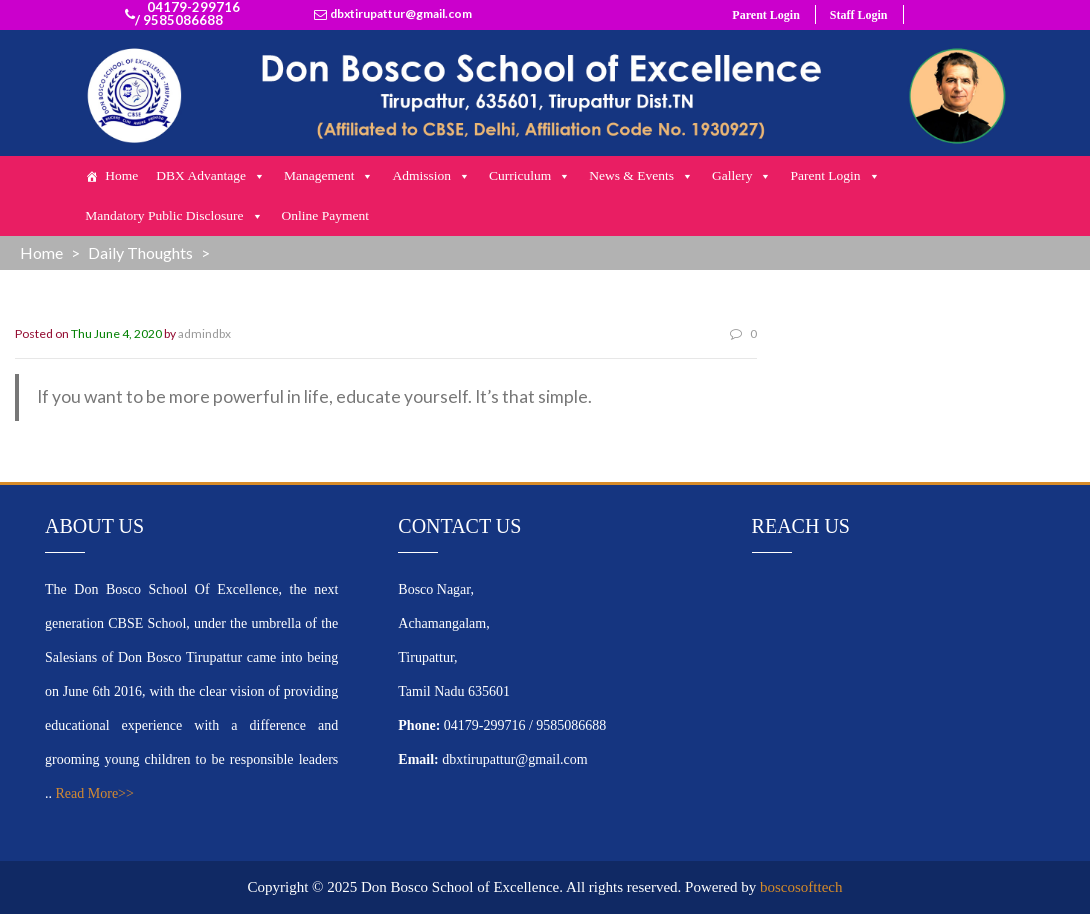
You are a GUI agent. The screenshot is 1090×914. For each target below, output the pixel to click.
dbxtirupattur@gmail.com (401, 14)
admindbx (204, 333)
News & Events (641, 176)
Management (329, 176)
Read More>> (95, 793)
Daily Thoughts (140, 252)
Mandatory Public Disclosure (174, 216)
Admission (431, 176)
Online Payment (325, 215)
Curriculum (530, 176)
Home (121, 175)
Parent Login (765, 15)
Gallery (742, 176)
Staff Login (859, 15)
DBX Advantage (211, 176)
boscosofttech (801, 887)
